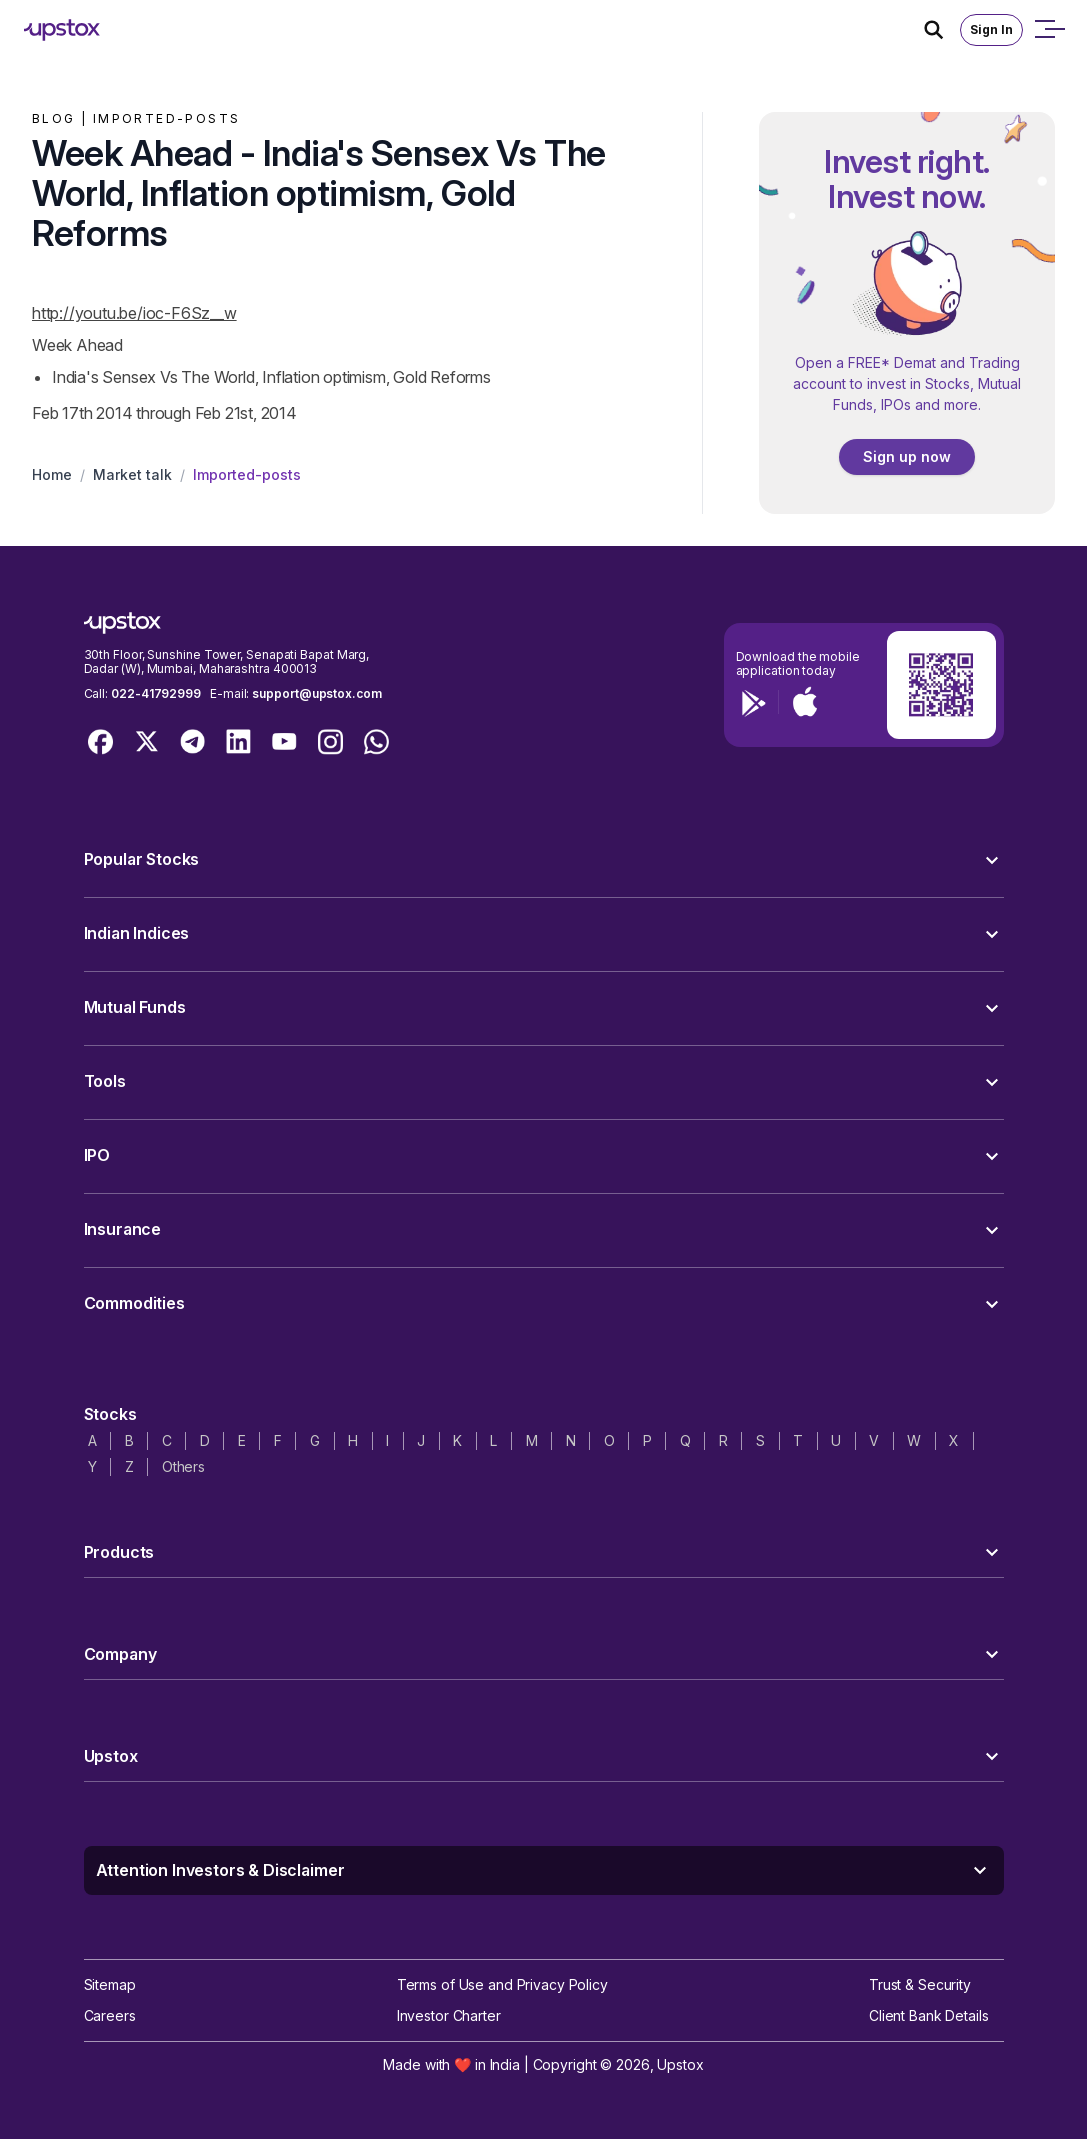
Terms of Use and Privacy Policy (502, 1984)
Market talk (132, 474)
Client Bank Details (929, 2015)
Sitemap (110, 1984)
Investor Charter (449, 2015)
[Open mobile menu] (1049, 30)
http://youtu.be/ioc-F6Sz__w (134, 313)
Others (183, 1466)
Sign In (991, 29)
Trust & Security (920, 1984)
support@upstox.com (316, 693)
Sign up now (907, 456)
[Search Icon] (942, 30)
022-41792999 (156, 693)
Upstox (680, 2064)
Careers (110, 2015)
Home (52, 474)
